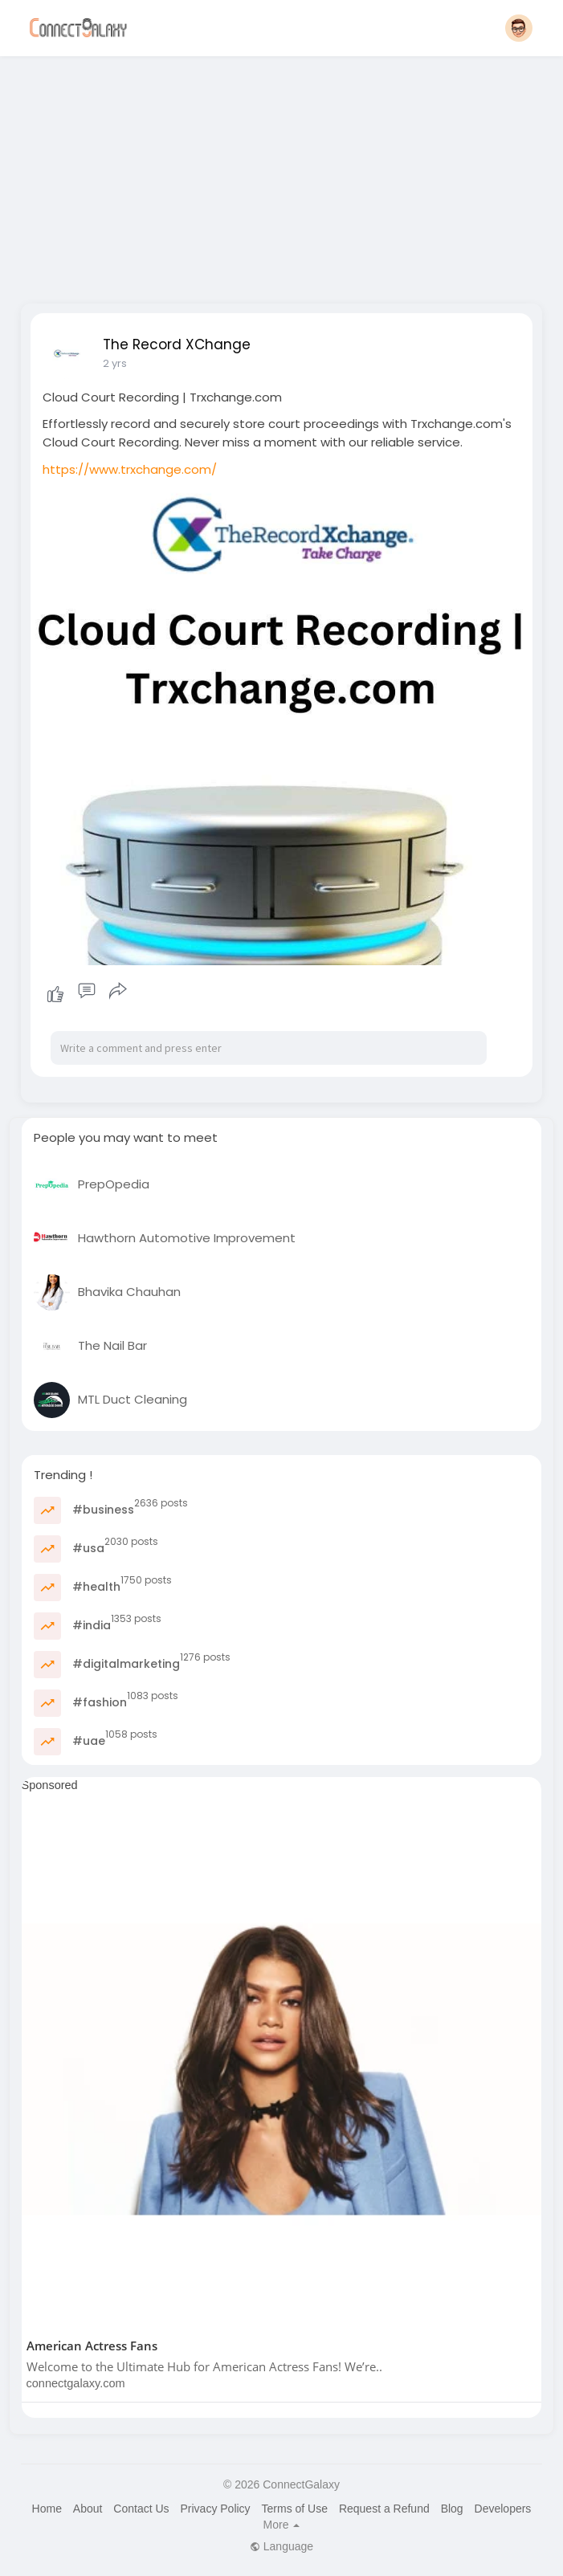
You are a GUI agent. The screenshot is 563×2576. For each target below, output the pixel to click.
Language (281, 2546)
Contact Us (141, 2508)
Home (47, 2508)
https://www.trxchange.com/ (130, 469)
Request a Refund (384, 2508)
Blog (452, 2508)
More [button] (281, 2524)
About (88, 2508)
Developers (503, 2508)
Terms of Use (295, 2508)
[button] (519, 28)
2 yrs (115, 363)
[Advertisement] (282, 175)
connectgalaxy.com (76, 2383)
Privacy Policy (215, 2508)
